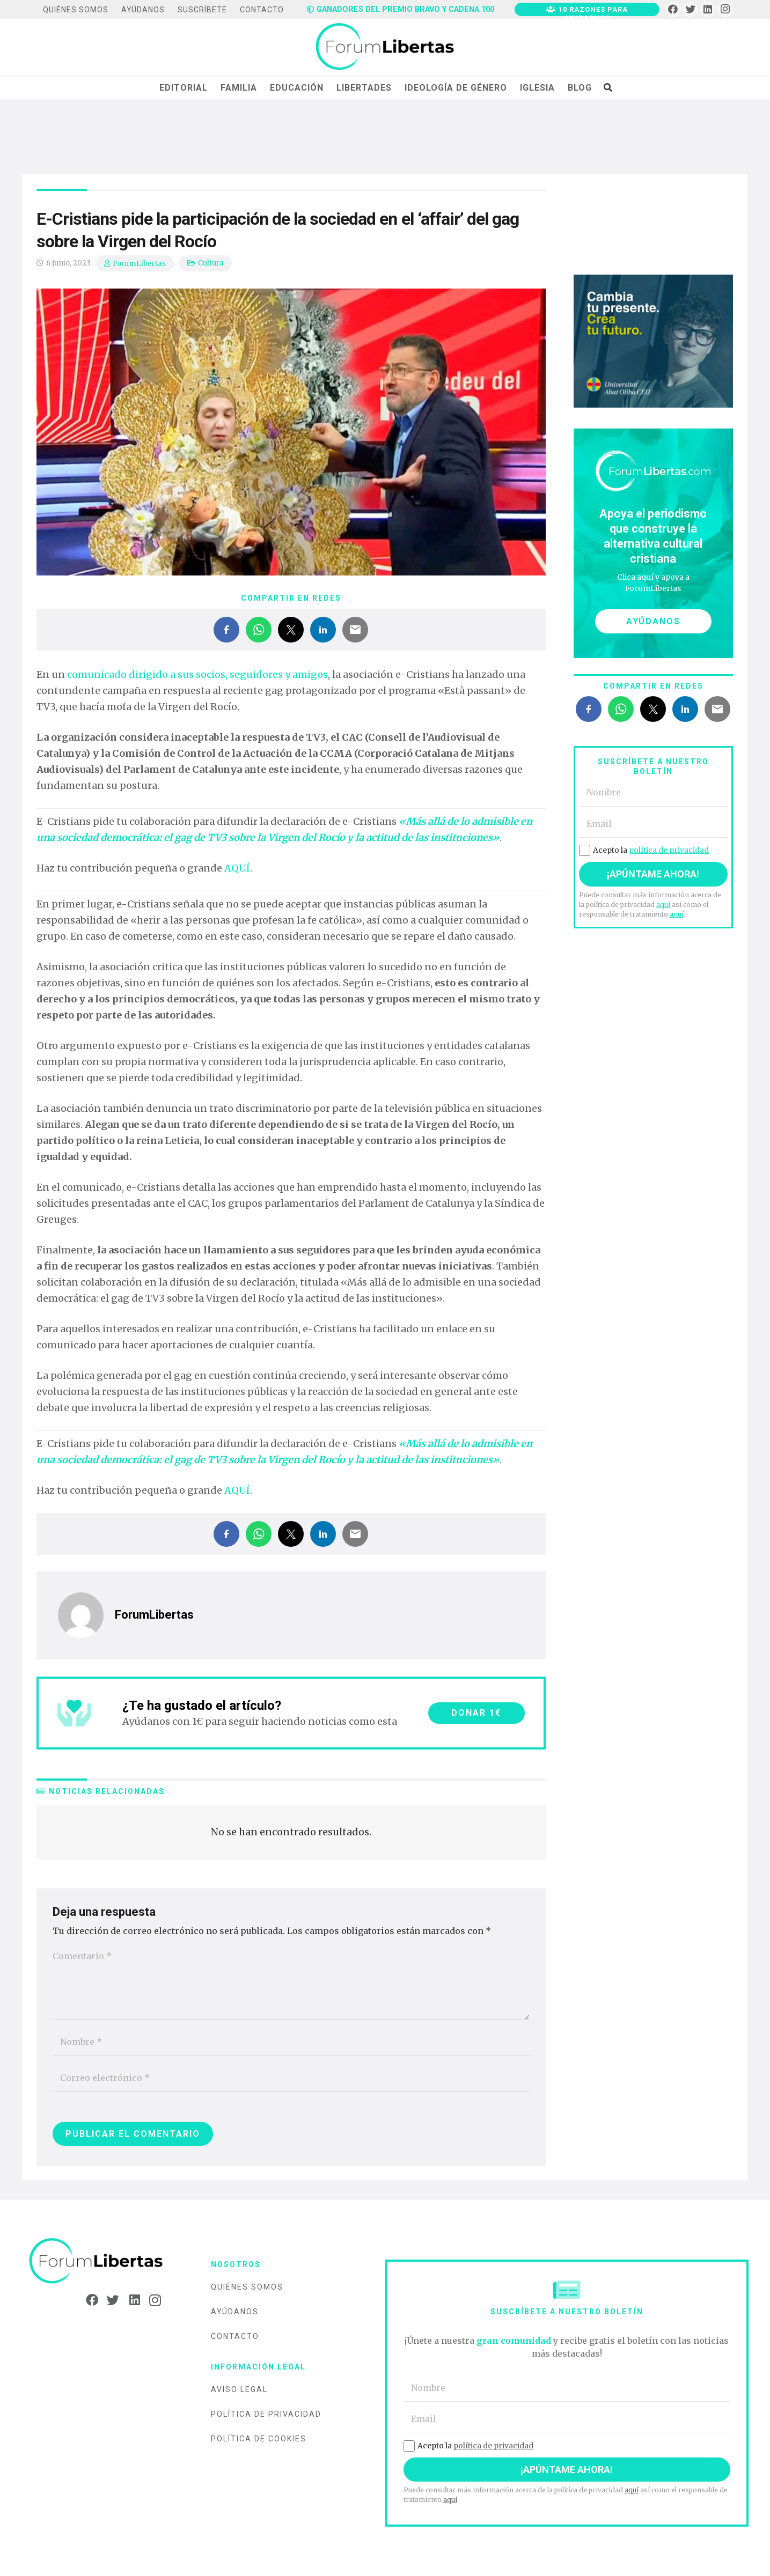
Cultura (211, 263)
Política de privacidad (266, 2414)
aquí (663, 905)
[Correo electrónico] (291, 2078)
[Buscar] (607, 87)
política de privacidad (669, 850)
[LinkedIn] (708, 9)
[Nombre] (291, 2042)
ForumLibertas (139, 263)
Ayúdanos (235, 2311)
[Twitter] (690, 9)
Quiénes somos (247, 2287)
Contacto (235, 2336)
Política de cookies (258, 2438)
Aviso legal (239, 2389)
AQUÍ (237, 868)
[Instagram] (725, 9)
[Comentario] (291, 1981)
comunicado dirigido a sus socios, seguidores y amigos (197, 674)
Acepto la (644, 850)
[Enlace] (385, 47)
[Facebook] (673, 9)
